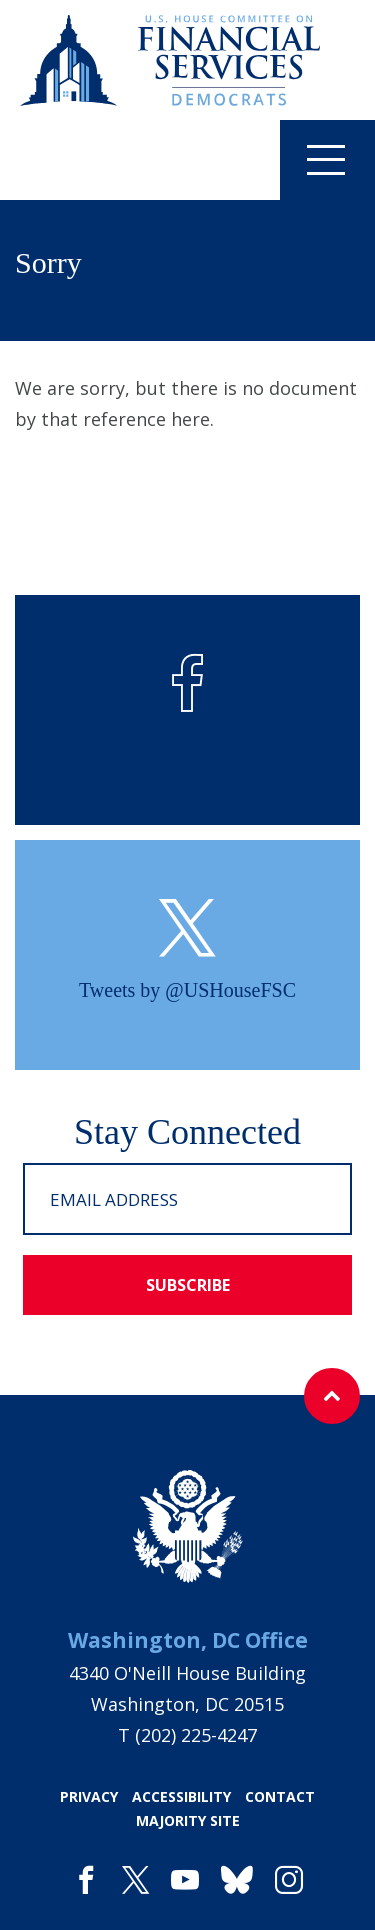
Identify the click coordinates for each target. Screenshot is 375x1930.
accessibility (181, 1796)
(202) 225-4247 (196, 1735)
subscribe (188, 1285)
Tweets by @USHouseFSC (187, 990)
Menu (312, 159)
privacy (89, 1796)
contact (280, 1796)
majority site (188, 1820)
